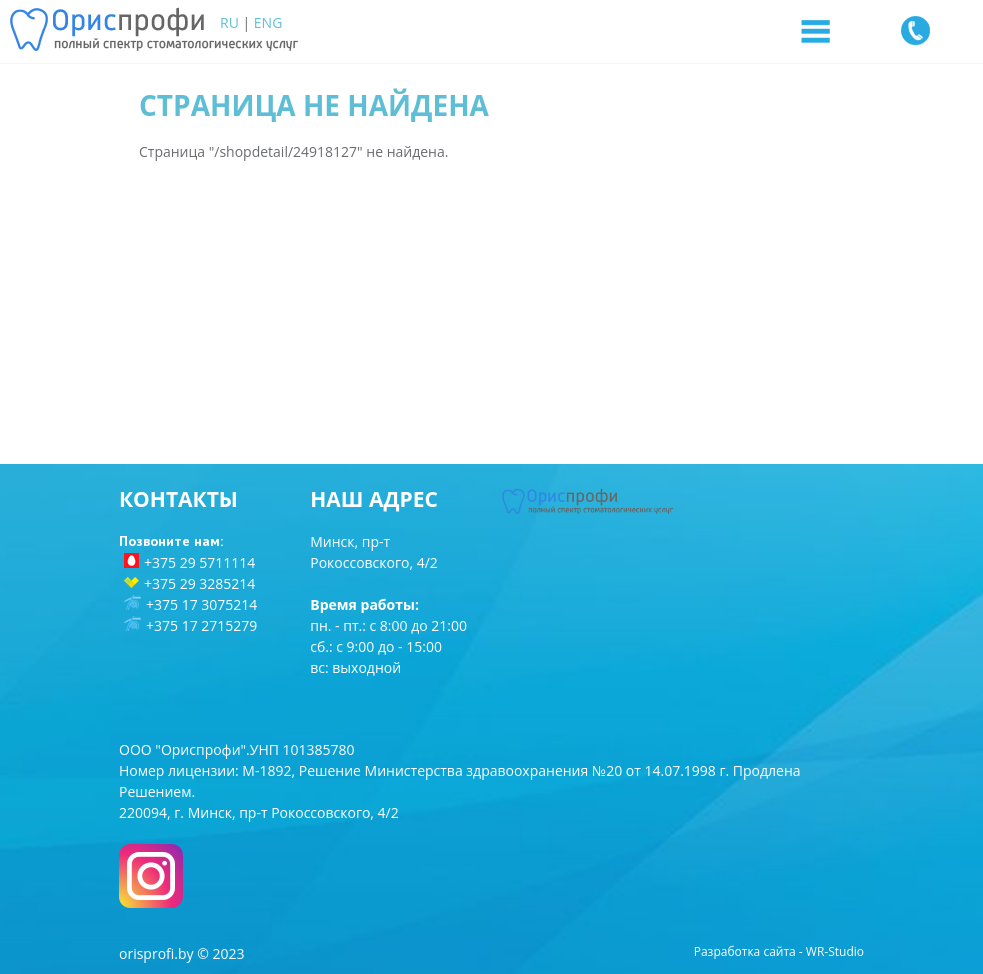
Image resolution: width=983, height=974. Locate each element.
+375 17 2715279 (201, 625)
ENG (268, 22)
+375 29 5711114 (199, 562)
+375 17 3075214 (201, 604)
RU (229, 22)
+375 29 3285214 (199, 583)
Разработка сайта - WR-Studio (779, 951)
